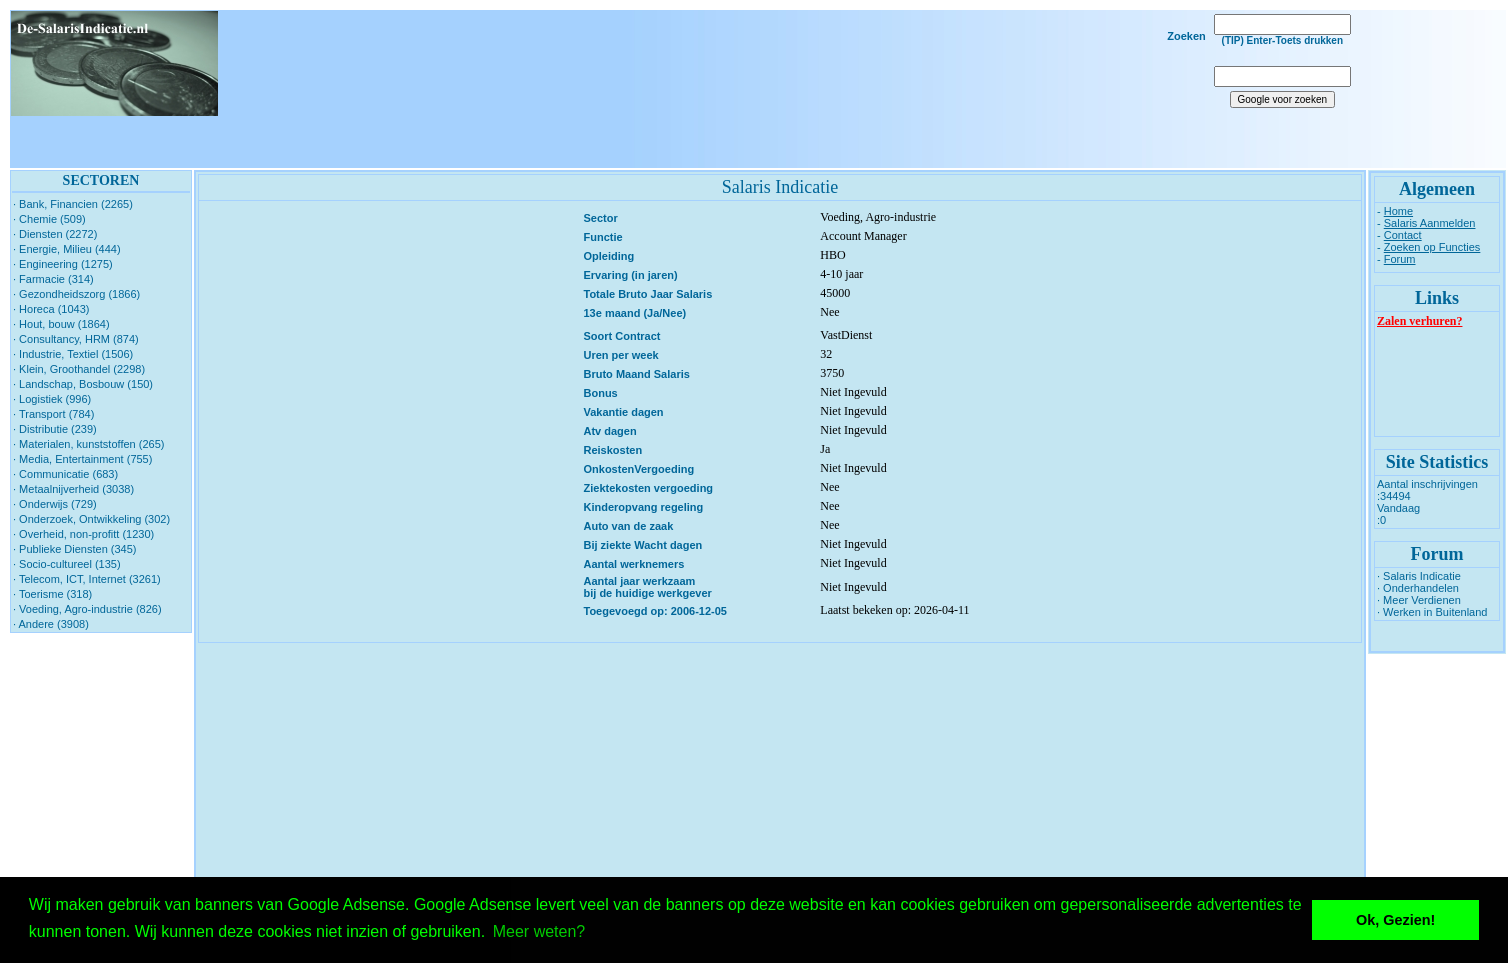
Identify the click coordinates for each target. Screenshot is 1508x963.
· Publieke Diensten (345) (75, 549)
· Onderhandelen (1418, 588)
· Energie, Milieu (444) (67, 249)
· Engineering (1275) (63, 264)
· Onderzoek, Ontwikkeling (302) (91, 519)
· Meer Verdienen (1419, 600)
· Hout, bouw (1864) (61, 324)
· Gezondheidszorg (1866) (76, 294)
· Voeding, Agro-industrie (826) (87, 609)
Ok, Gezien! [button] (1395, 920)
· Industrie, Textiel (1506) (73, 354)
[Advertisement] (776, 89)
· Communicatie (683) (65, 474)
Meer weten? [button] (539, 931)
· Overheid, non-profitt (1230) (83, 534)
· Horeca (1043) (51, 309)
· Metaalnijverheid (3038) (73, 489)
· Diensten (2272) (55, 234)
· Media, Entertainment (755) (82, 459)
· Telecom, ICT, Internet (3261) (87, 579)
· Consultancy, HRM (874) (76, 339)
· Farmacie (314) (53, 279)
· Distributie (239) (55, 429)
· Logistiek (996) (52, 399)
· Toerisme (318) (52, 594)
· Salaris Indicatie (1419, 576)
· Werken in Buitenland (1432, 612)
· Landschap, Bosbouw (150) (83, 384)
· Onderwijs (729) (55, 504)
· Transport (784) (53, 414)
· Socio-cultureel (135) (67, 564)
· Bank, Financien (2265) (73, 204)
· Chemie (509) (49, 219)
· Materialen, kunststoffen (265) (88, 444)
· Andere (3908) (51, 624)
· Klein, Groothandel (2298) (79, 369)
